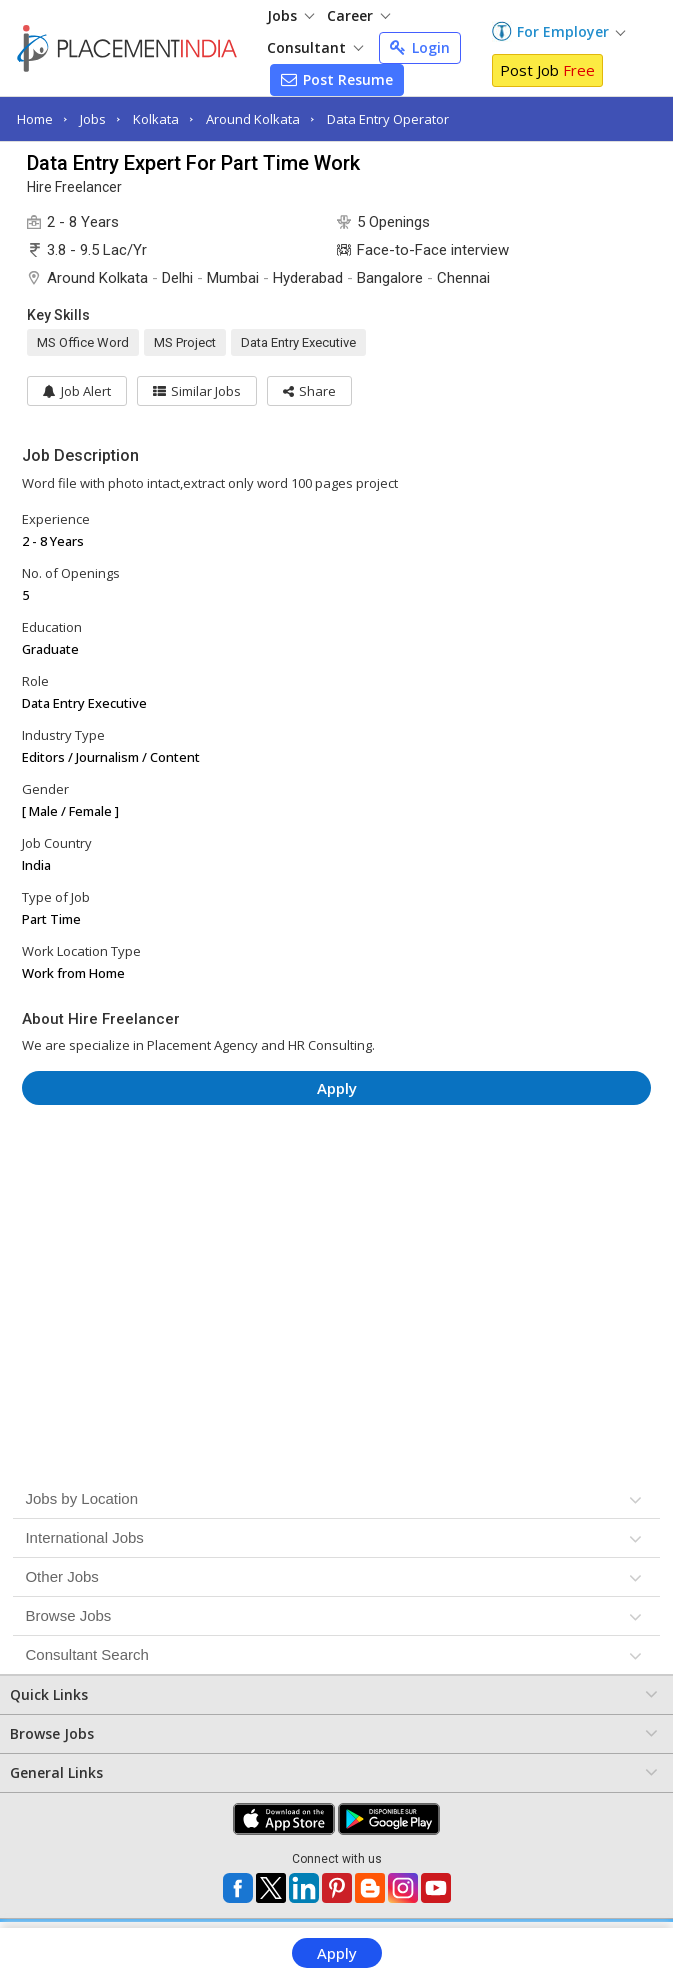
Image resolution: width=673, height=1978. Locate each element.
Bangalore (390, 278)
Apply (337, 1953)
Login (420, 47)
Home (35, 119)
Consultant (315, 47)
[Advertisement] (337, 1180)
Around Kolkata (253, 119)
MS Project (185, 342)
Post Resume (337, 79)
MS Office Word (83, 342)
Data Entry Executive (298, 342)
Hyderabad (308, 278)
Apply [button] (337, 1088)
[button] (309, 391)
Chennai (463, 278)
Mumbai (233, 278)
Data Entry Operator (388, 119)
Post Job (547, 70)
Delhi (177, 278)
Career (358, 15)
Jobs (290, 15)
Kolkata (156, 119)
